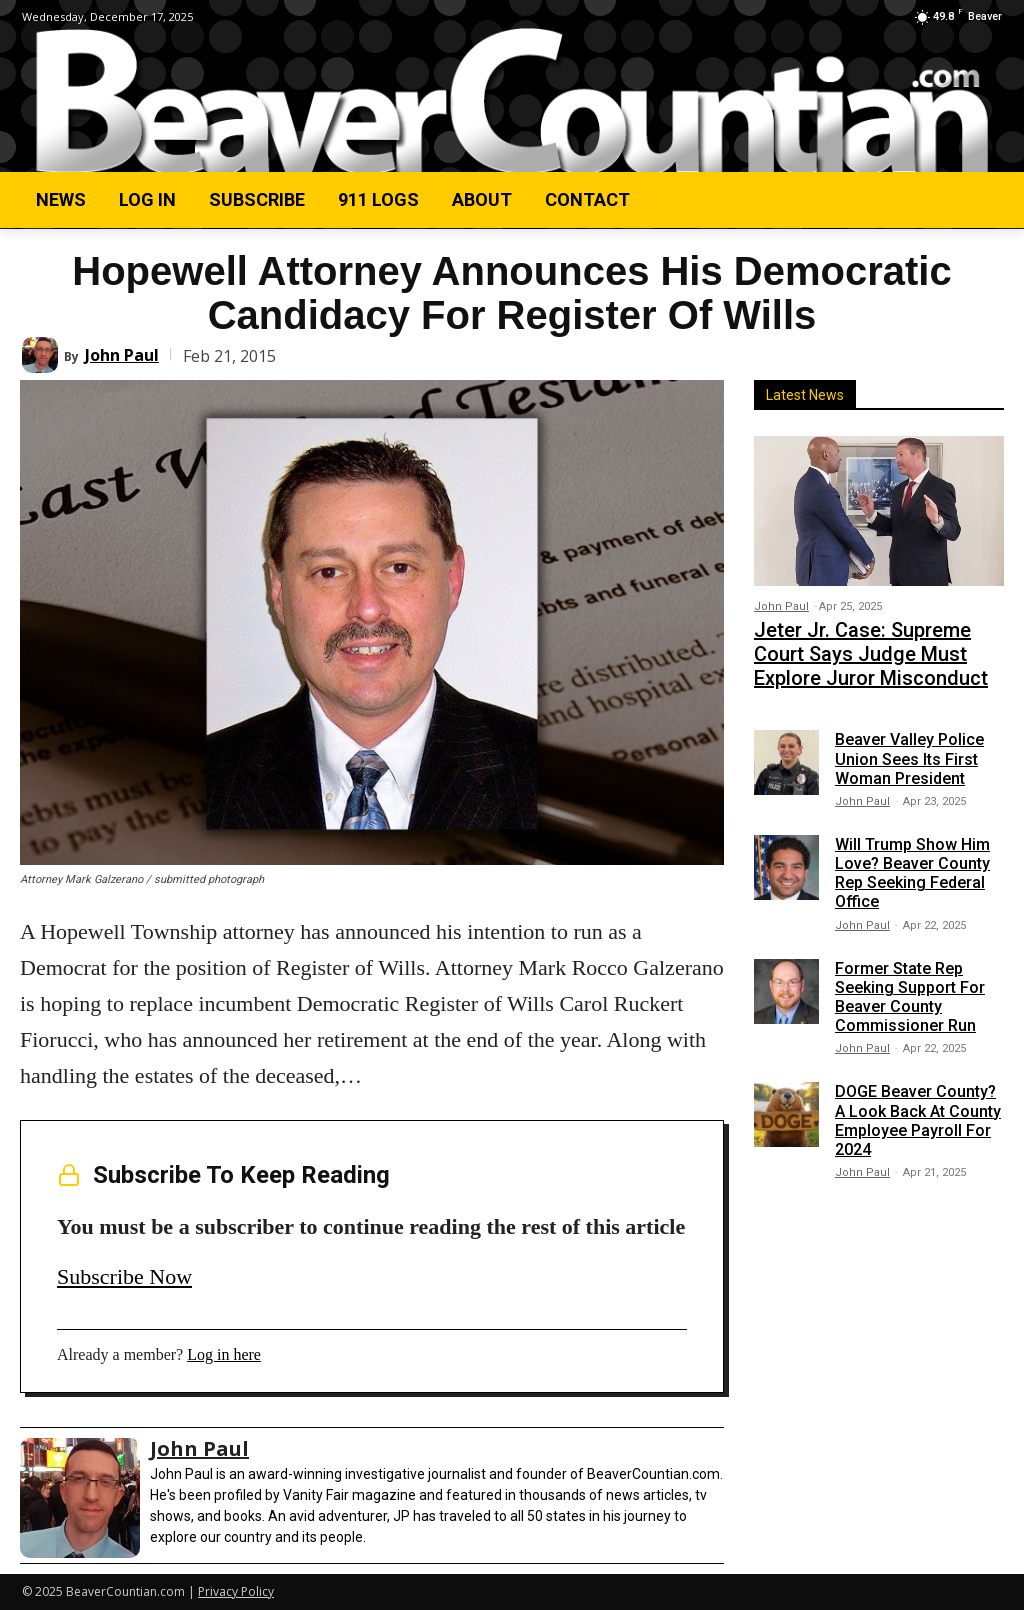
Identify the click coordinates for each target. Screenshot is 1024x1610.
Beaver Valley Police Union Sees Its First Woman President (909, 744)
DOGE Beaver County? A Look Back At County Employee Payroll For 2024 (918, 1106)
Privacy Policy (236, 1591)
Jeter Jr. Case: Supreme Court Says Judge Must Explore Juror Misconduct (869, 646)
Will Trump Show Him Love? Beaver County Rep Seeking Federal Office (912, 858)
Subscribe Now (124, 1276)
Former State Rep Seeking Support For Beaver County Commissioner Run (910, 982)
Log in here (224, 1354)
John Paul (122, 355)
